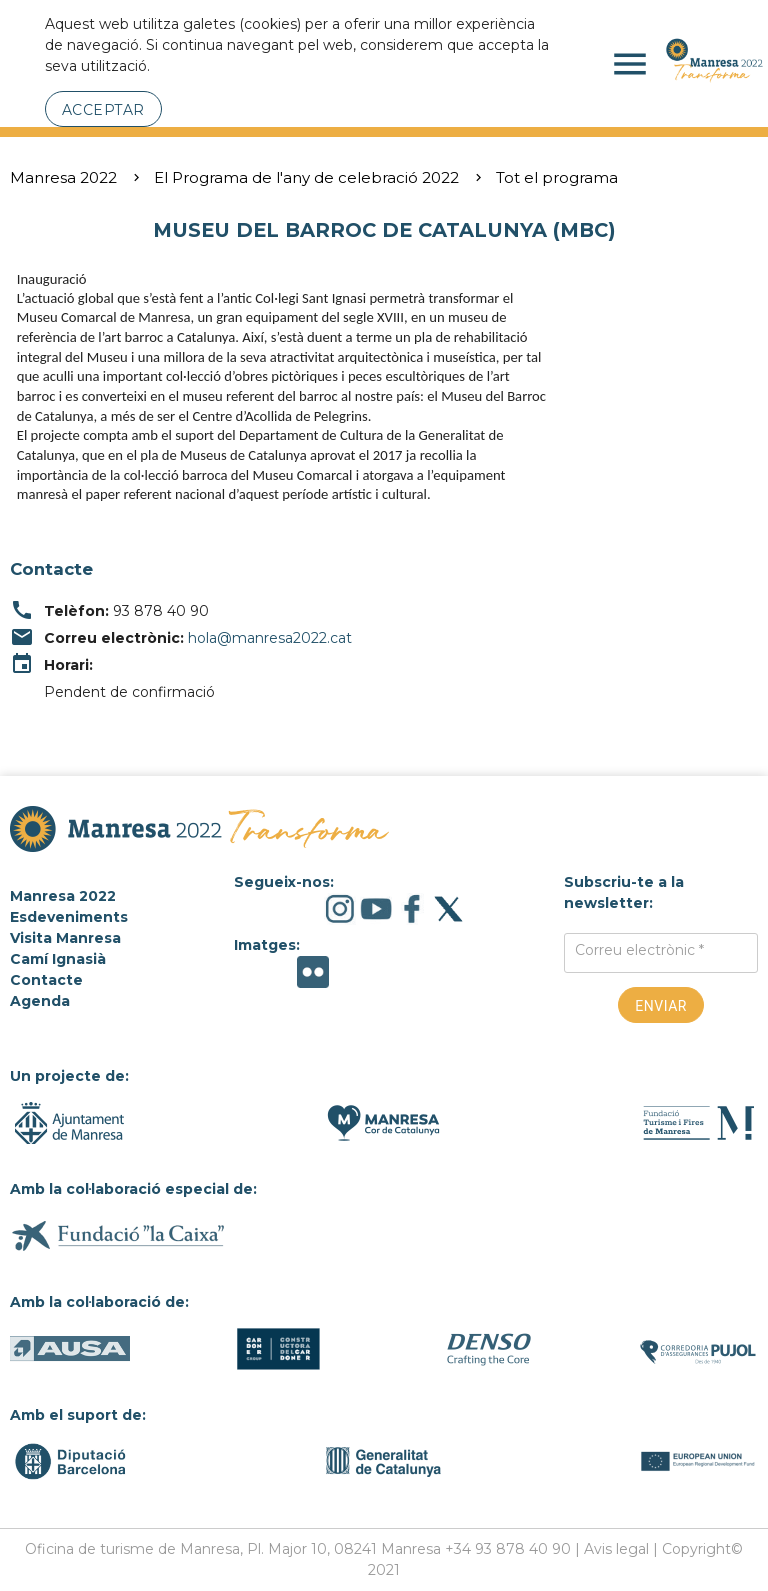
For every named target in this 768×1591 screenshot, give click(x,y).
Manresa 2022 (63, 177)
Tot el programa (557, 177)
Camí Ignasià (58, 959)
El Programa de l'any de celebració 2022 (306, 177)
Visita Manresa (65, 938)
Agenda (40, 1001)
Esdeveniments (69, 917)
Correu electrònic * (639, 950)
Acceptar (103, 110)
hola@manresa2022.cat (270, 638)
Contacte (46, 980)
